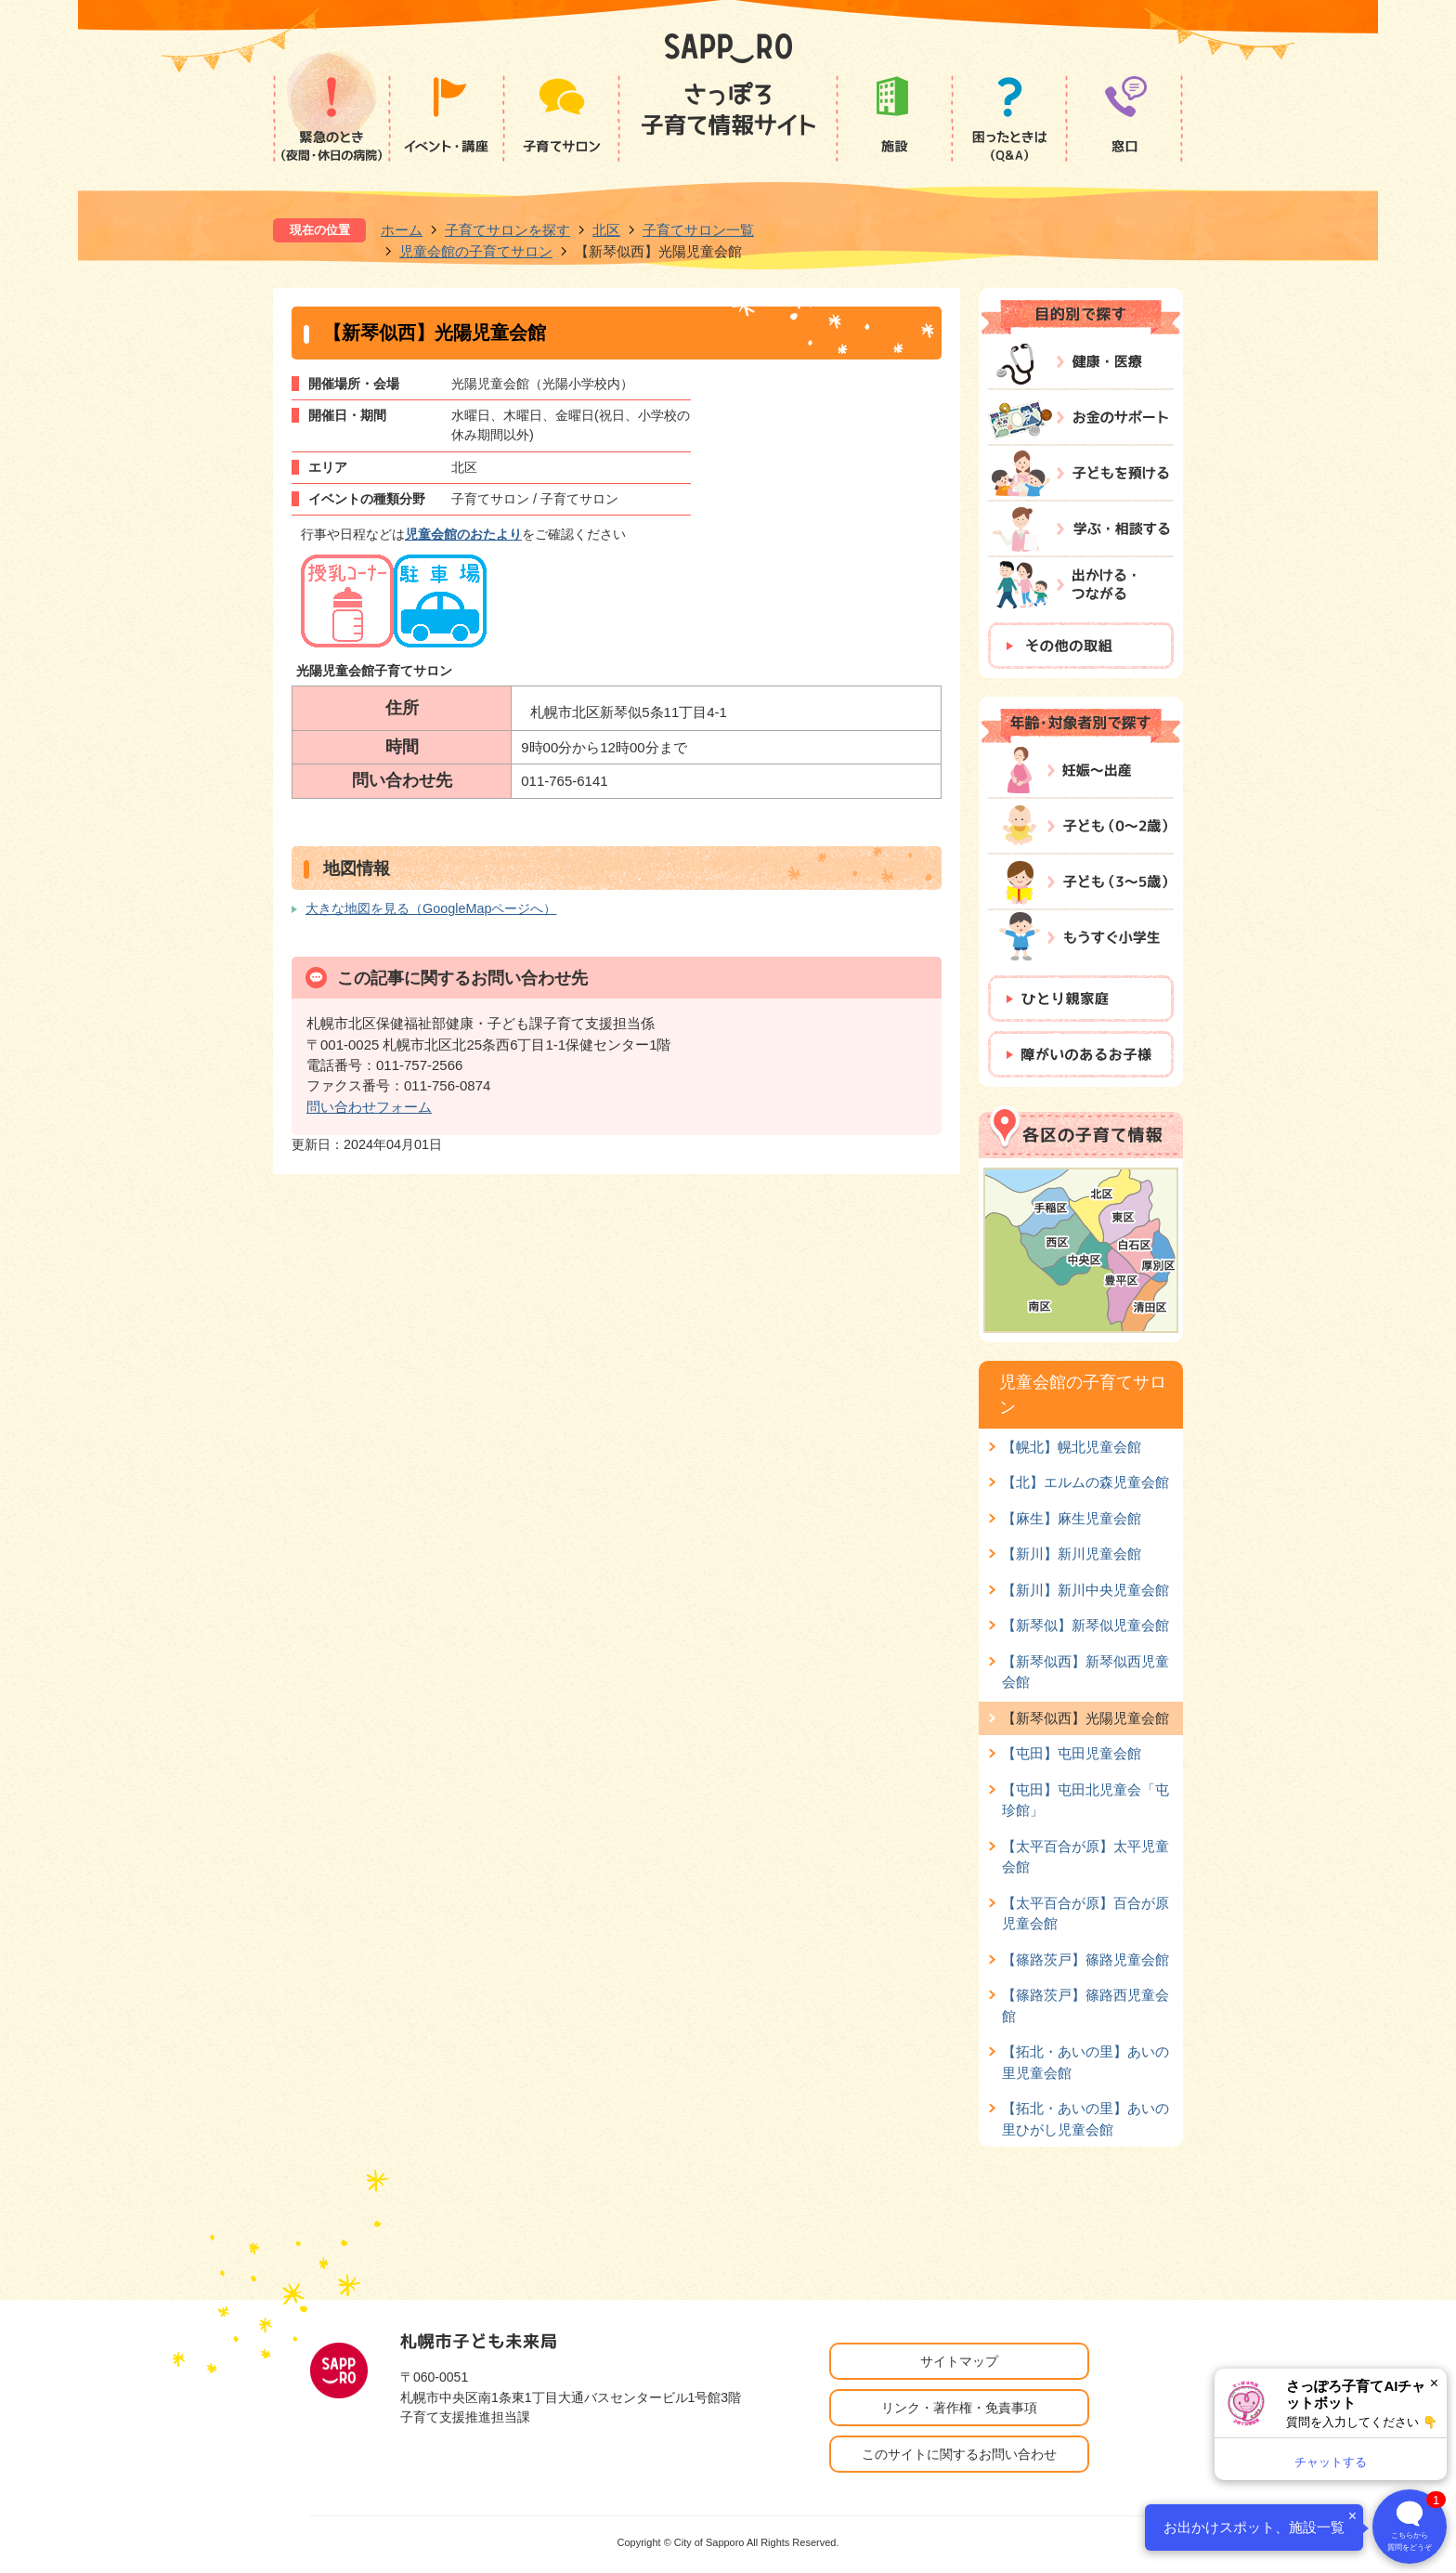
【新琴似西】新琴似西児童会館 (1085, 1671)
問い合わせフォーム (369, 1107)
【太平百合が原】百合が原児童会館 (1085, 1913)
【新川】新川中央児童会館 (1085, 1590)
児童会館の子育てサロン (475, 251)
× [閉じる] (1434, 2383)
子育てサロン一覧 (698, 230)
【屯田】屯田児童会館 (1071, 1753)
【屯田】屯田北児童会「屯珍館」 (1085, 1800)
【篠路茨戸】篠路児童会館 (1085, 1959)
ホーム (401, 230)
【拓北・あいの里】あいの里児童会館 (1085, 2062)
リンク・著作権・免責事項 (959, 2407)
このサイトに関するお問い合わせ (959, 2454)
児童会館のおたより (463, 534)
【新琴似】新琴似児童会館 (1085, 1625)
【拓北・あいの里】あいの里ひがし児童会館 (1085, 2118)
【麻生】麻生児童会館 (1071, 1518)
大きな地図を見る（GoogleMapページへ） (431, 908)
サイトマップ (959, 2361)
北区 (606, 230)
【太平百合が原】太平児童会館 (1085, 1856)
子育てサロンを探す (507, 230)
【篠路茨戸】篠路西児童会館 (1085, 2005)
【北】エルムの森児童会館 (1085, 1482)
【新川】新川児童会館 (1071, 1553)
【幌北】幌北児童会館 (1071, 1447)
